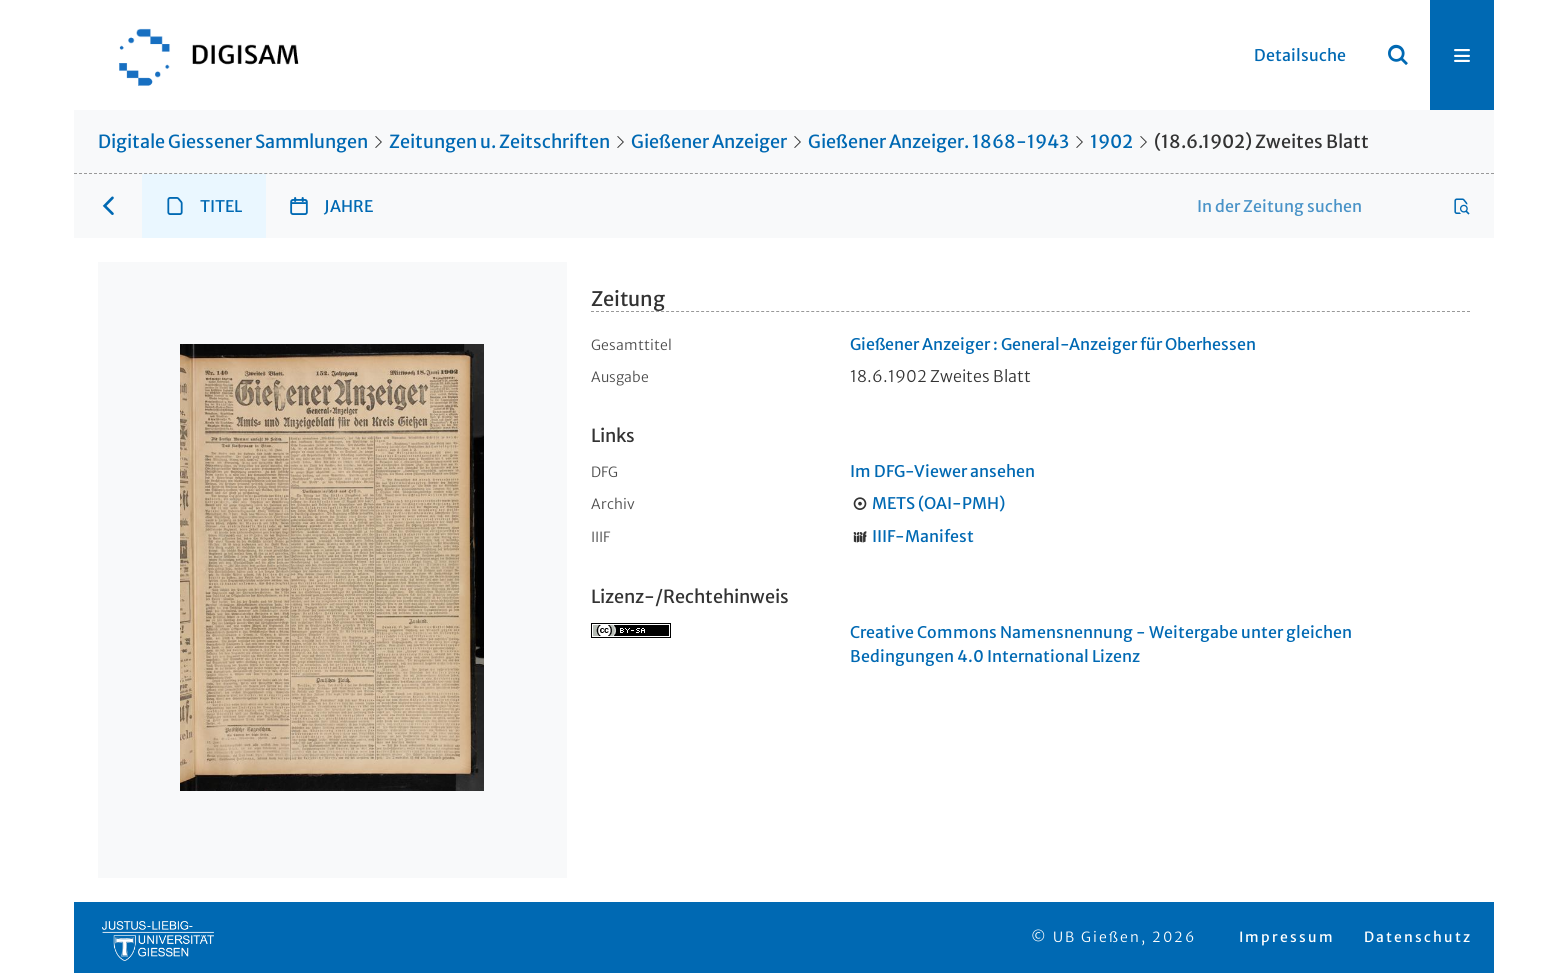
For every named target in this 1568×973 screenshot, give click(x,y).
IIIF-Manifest (923, 536)
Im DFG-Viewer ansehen (942, 471)
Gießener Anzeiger (709, 141)
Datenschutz (1418, 937)
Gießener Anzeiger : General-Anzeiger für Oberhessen (1053, 344)
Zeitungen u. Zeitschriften (499, 141)
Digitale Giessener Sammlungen (233, 141)
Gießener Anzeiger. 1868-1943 (938, 141)
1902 (1111, 141)
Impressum (1287, 937)
